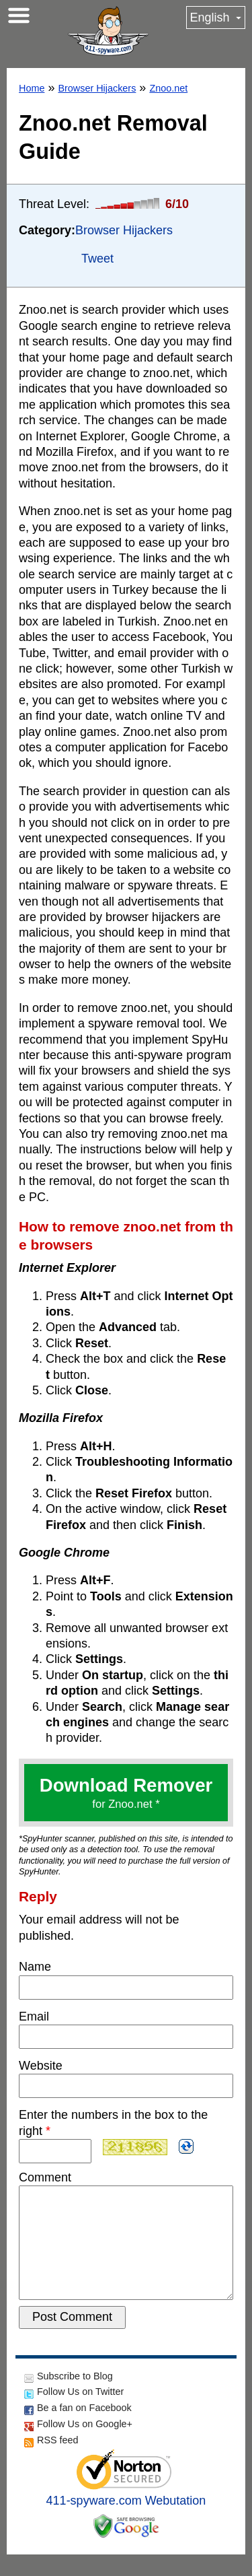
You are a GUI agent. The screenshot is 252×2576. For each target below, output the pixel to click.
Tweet (97, 258)
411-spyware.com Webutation (126, 2522)
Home (31, 88)
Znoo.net (168, 88)
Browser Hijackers (97, 88)
